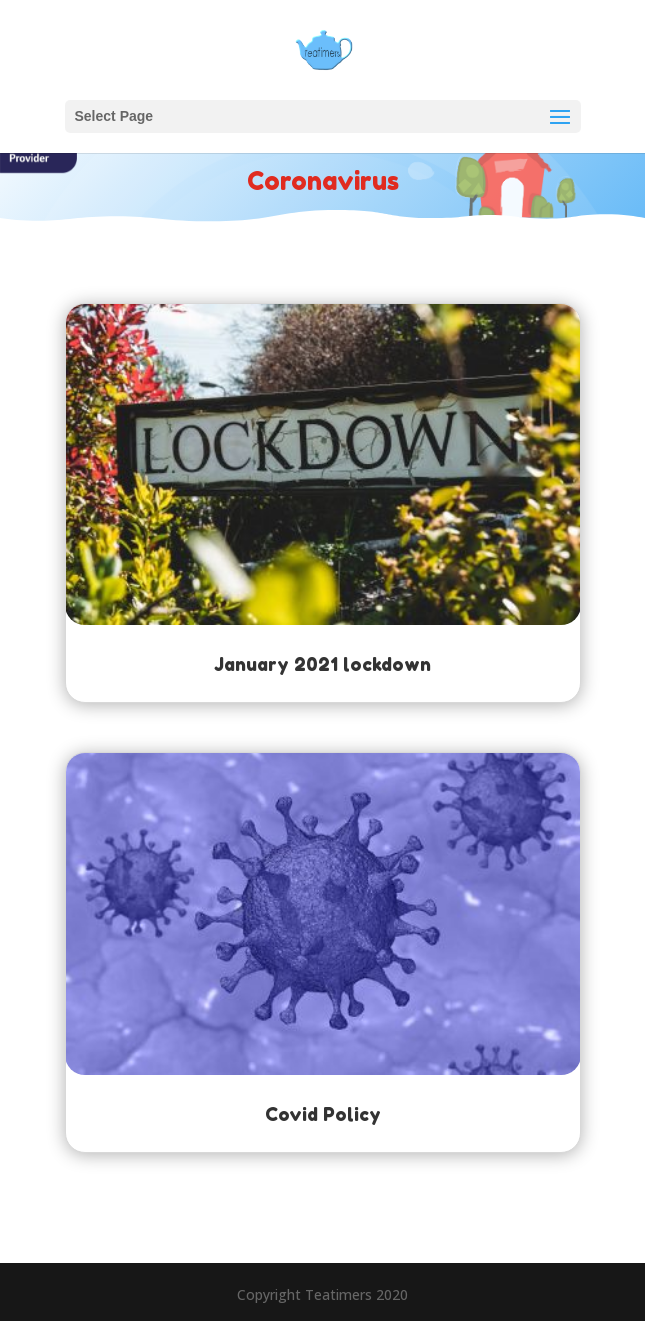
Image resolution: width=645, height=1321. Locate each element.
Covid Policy (323, 1114)
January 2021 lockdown (322, 664)
